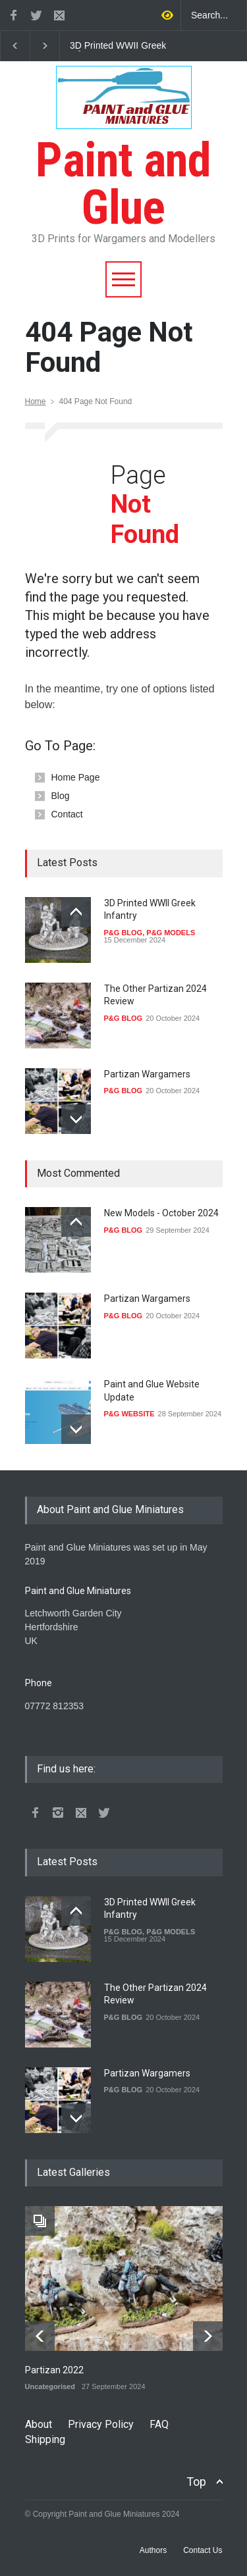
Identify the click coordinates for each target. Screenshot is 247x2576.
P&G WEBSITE (129, 1414)
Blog (60, 795)
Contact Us (202, 2550)
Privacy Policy (101, 2424)
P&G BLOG (123, 933)
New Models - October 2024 (161, 1213)
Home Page (75, 777)
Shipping (45, 2439)
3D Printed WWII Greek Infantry (118, 46)
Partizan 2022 (54, 2370)
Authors (153, 2550)
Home (35, 401)
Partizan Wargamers (147, 1074)
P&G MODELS (170, 933)
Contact (67, 814)
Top (196, 2481)
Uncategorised (50, 2386)
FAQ (159, 2424)
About (38, 2424)
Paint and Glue (123, 160)
